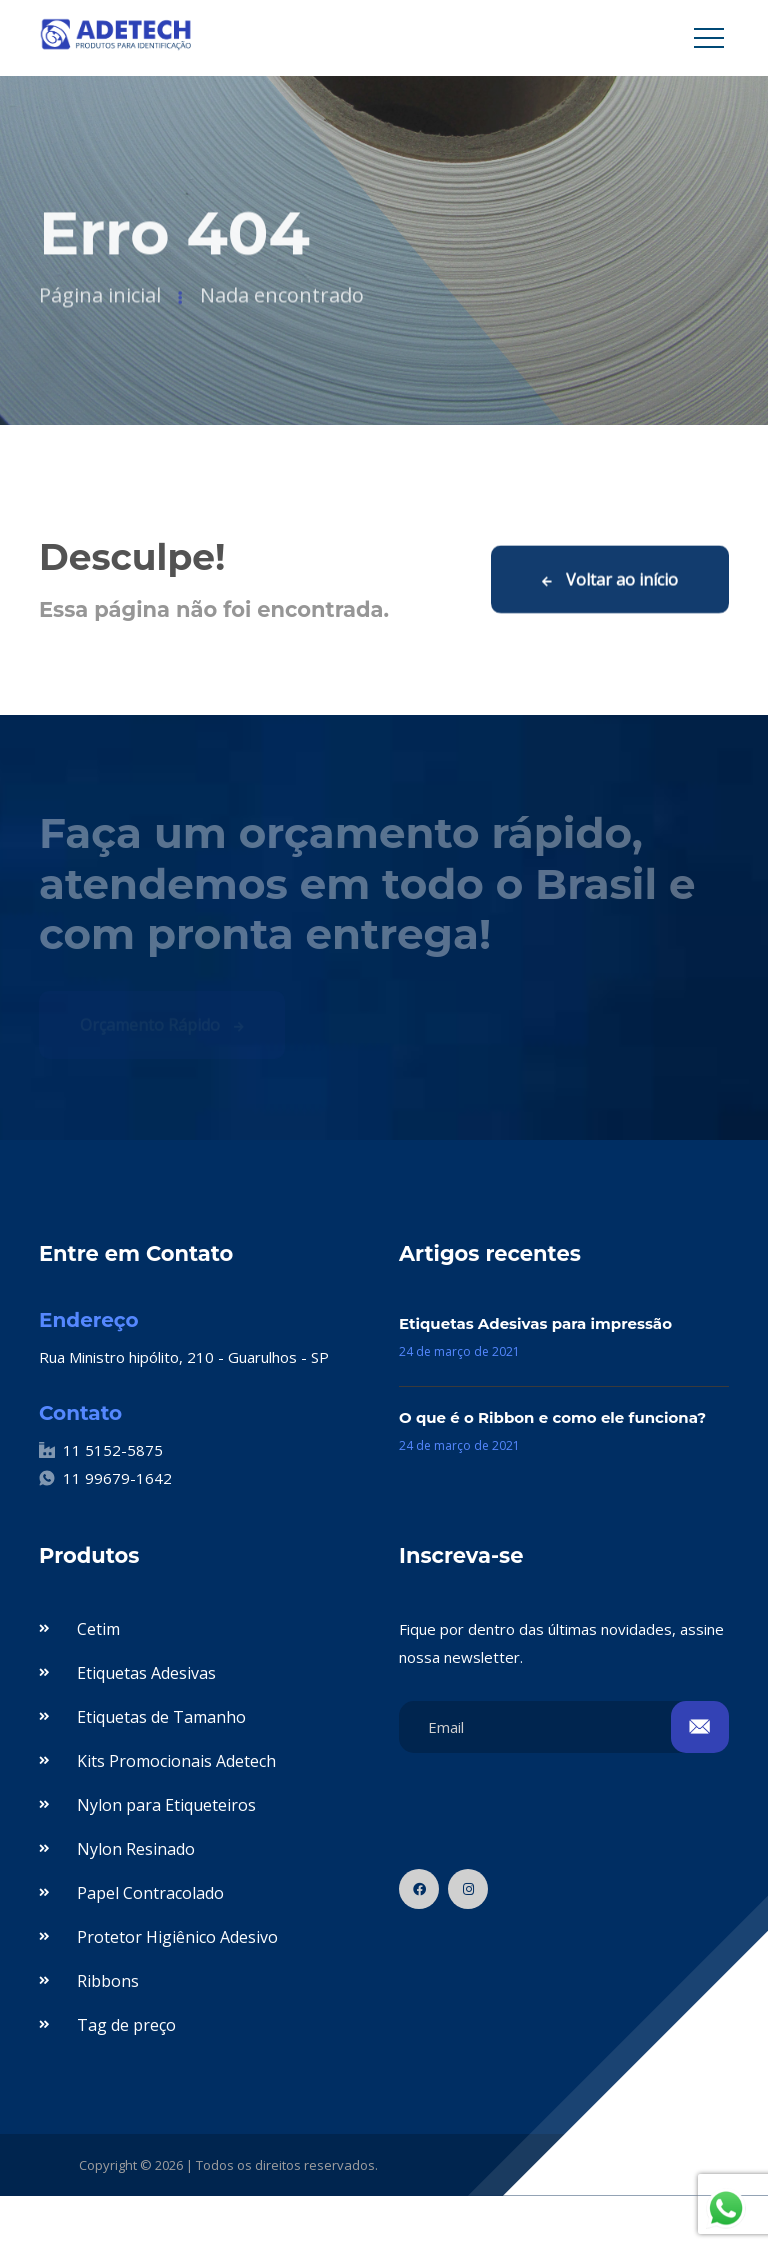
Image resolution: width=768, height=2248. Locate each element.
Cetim (98, 1629)
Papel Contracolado (150, 1893)
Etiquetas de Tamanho (161, 1717)
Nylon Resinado (136, 1849)
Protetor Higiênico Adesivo (177, 1937)
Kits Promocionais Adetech (176, 1761)
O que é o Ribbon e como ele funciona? (552, 1417)
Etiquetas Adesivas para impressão (535, 1323)
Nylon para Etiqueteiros (166, 1805)
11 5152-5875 (101, 1450)
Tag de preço (126, 2025)
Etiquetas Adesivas (146, 1673)
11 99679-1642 (105, 1478)
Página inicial (100, 298)
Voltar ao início (610, 581)
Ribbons (108, 1981)
